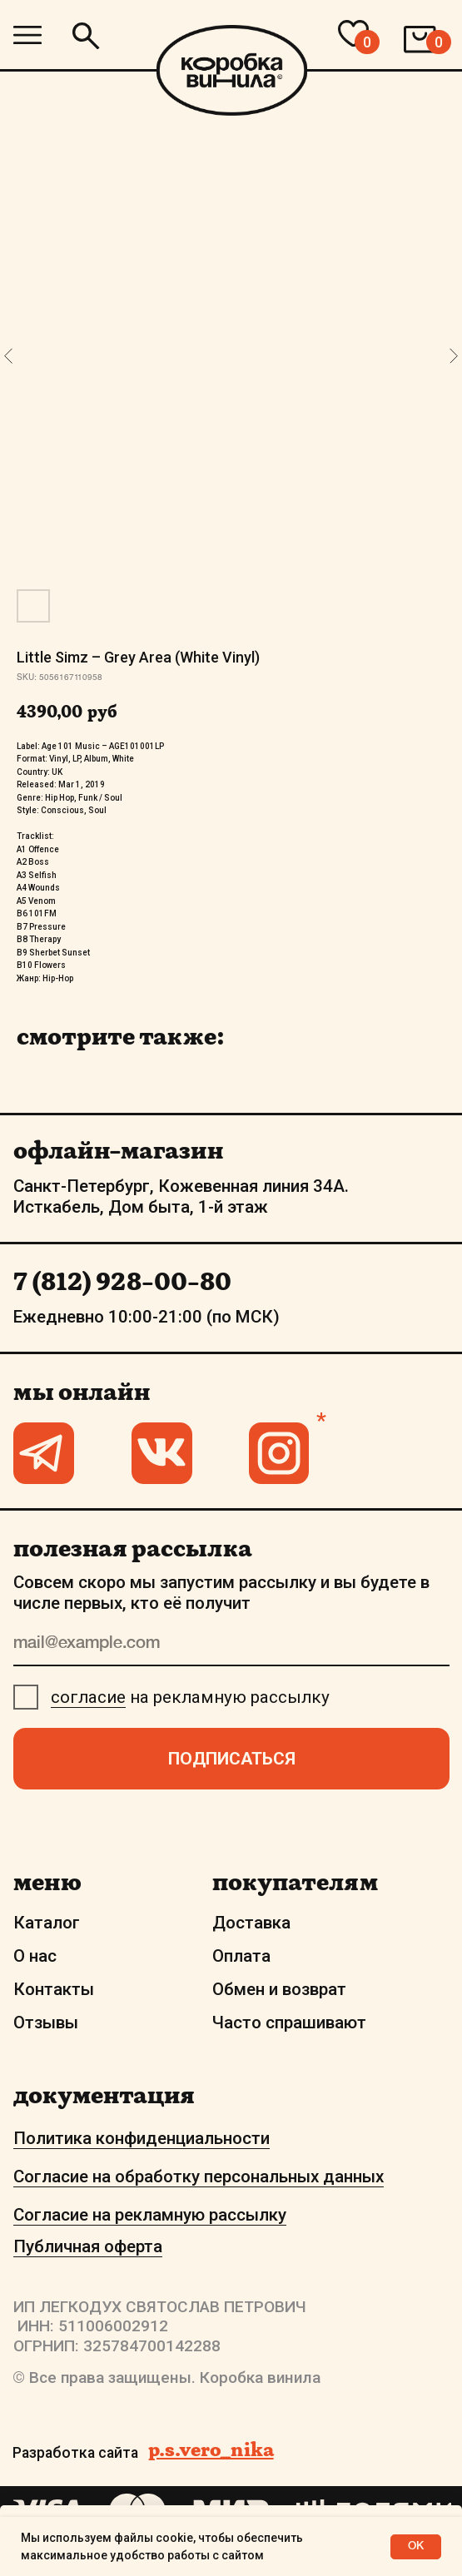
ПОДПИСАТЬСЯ (232, 1759)
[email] (231, 1644)
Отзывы (45, 2023)
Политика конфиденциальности (141, 2138)
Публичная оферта (87, 2246)
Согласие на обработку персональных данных (198, 2176)
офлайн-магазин (118, 1150)
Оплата (241, 1956)
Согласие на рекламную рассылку (149, 2215)
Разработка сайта (75, 2452)
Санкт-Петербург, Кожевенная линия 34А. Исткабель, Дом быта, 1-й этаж (181, 1196)
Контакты (53, 1989)
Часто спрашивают (289, 2023)
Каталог (46, 1923)
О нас (35, 1956)
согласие (88, 1697)
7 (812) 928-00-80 (122, 1281)
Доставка (251, 1923)
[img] (27, 35)
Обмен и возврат (279, 1989)
